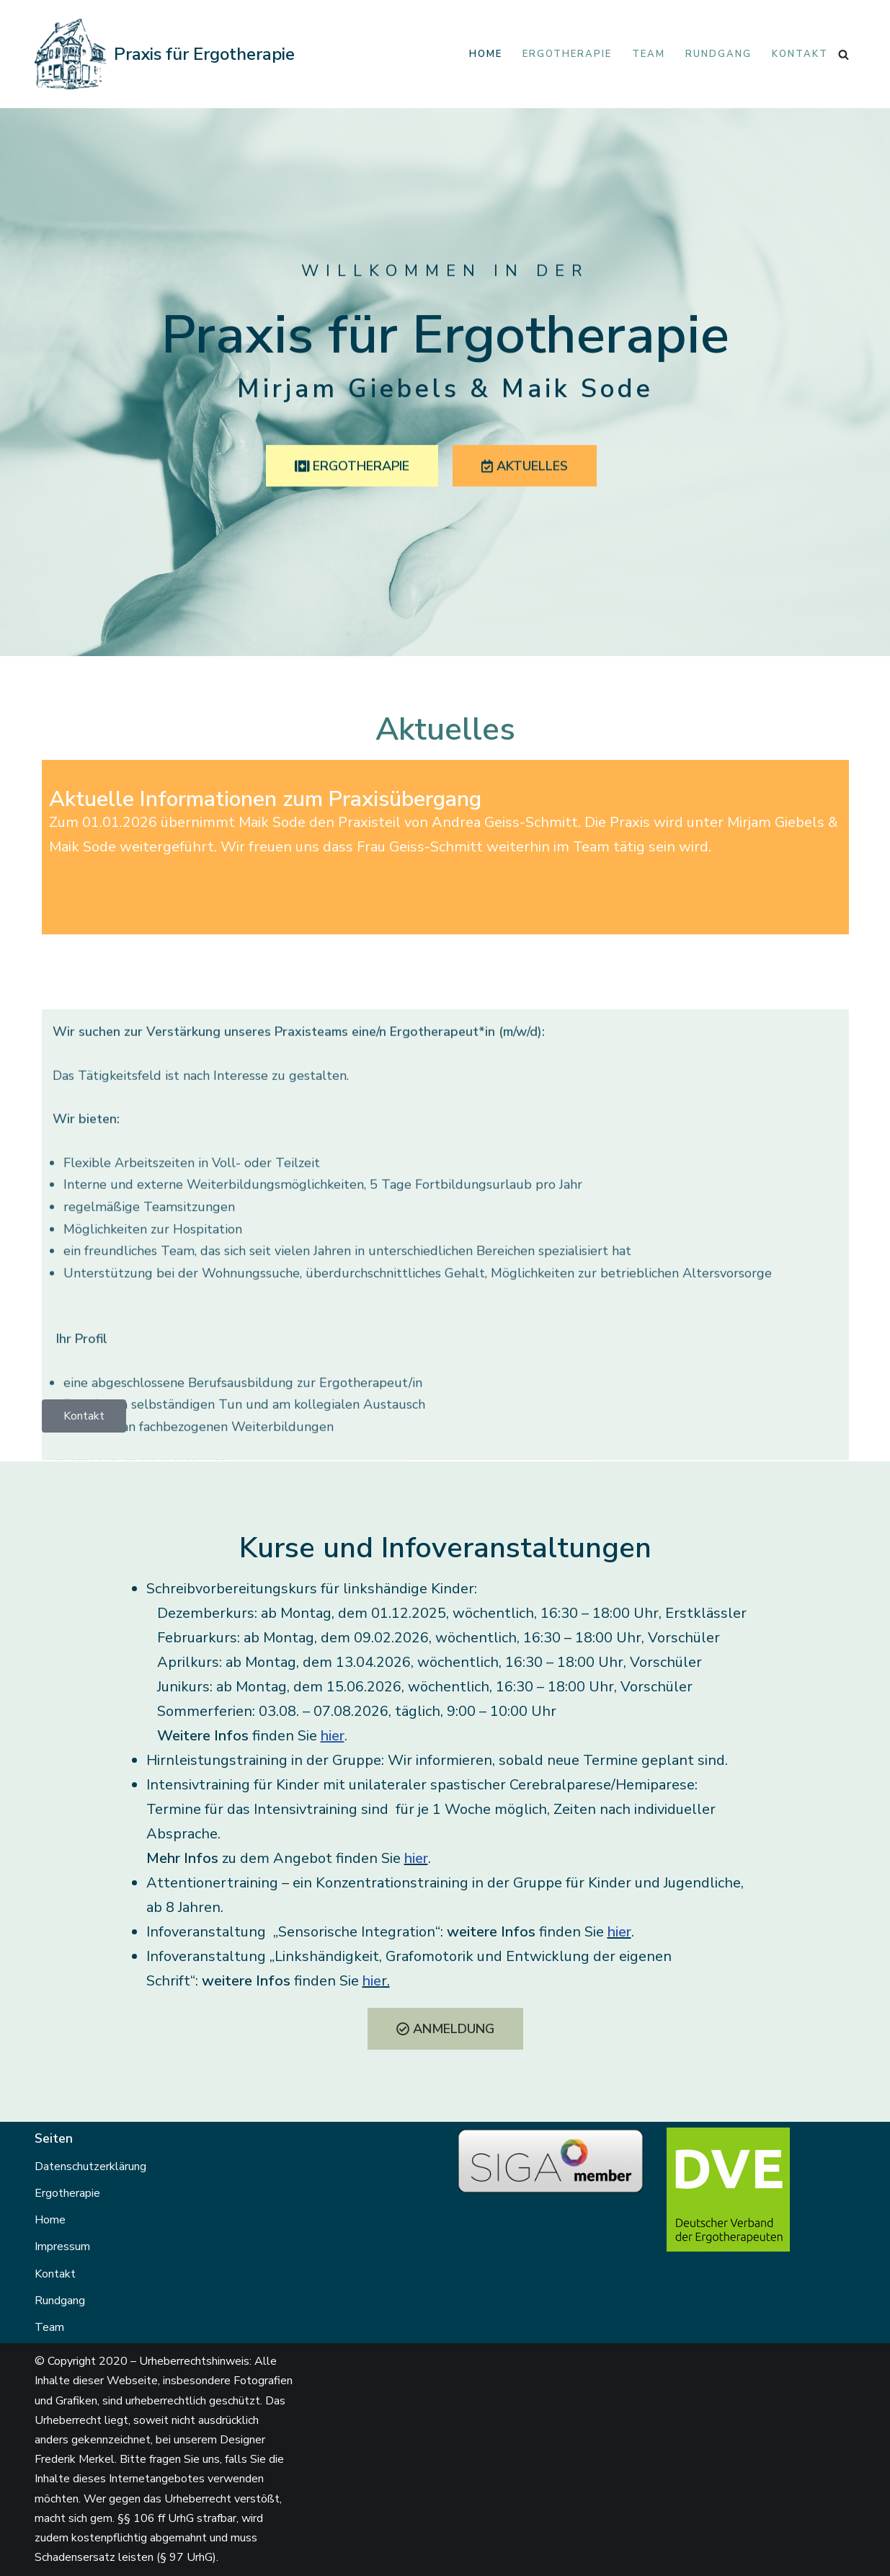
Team (648, 54)
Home (485, 54)
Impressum (62, 2246)
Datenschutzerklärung (90, 2166)
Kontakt (800, 54)
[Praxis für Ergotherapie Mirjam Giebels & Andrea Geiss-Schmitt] (165, 54)
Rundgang (718, 54)
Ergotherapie (567, 54)
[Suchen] (843, 54)
